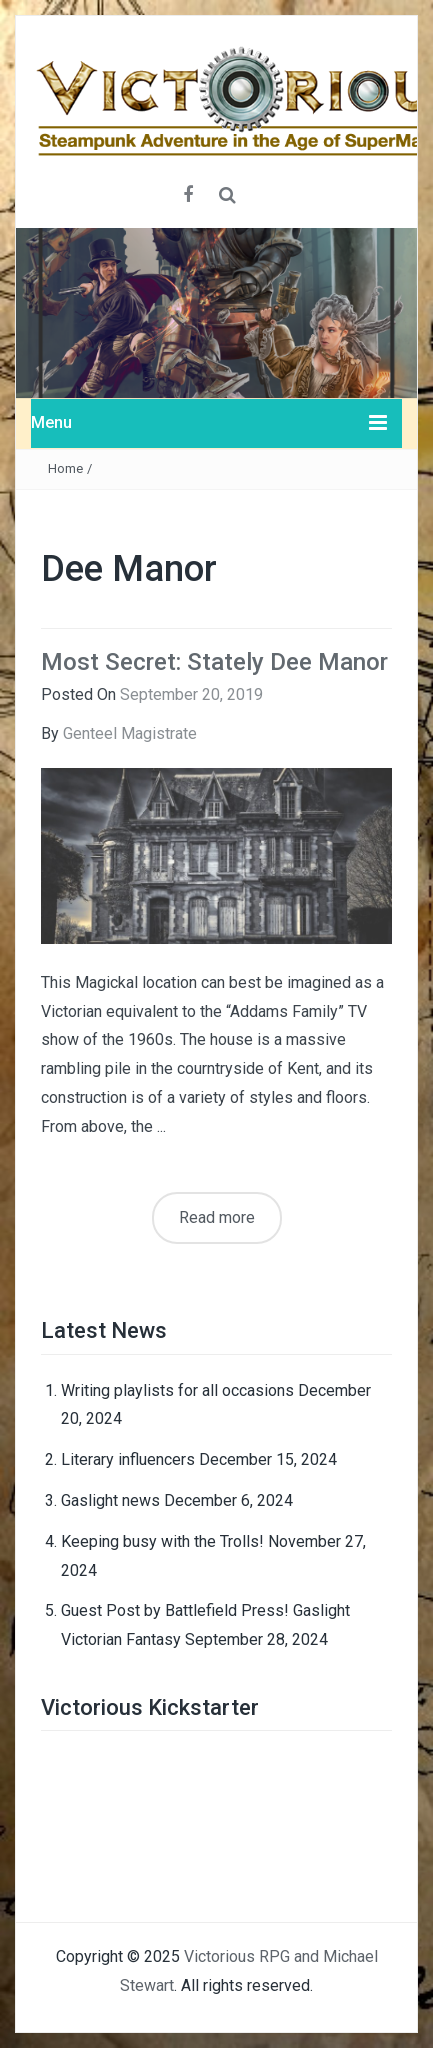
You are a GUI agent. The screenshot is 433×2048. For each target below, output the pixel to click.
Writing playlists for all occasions (177, 1390)
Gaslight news (110, 1500)
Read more (217, 1217)
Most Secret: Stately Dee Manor (214, 662)
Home (65, 468)
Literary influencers (128, 1459)
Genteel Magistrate (130, 733)
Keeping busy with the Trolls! (162, 1541)
